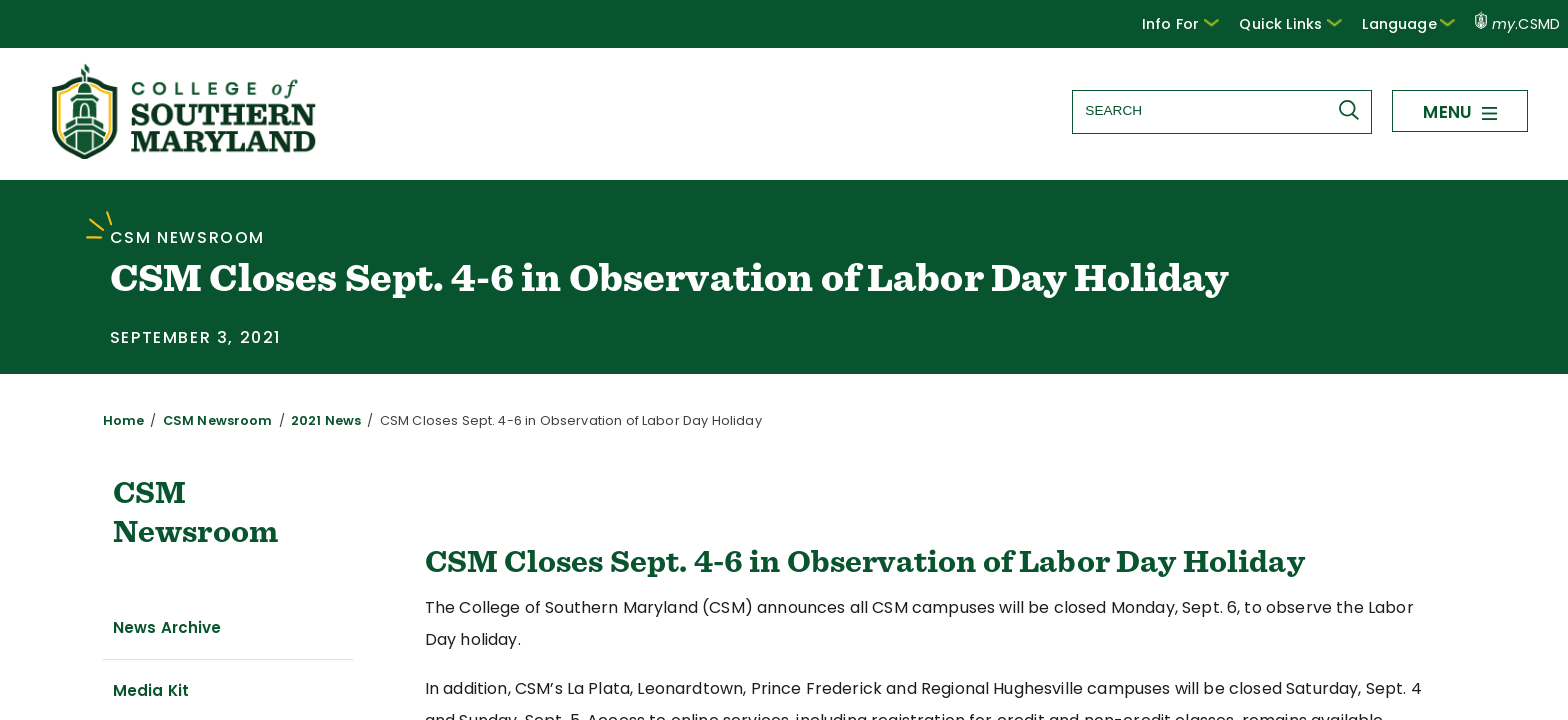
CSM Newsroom (204, 420)
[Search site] (1221, 110)
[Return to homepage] (186, 153)
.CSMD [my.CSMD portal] (1518, 24)
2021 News (304, 420)
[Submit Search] (1353, 110)
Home (121, 420)
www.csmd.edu (1342, 688)
